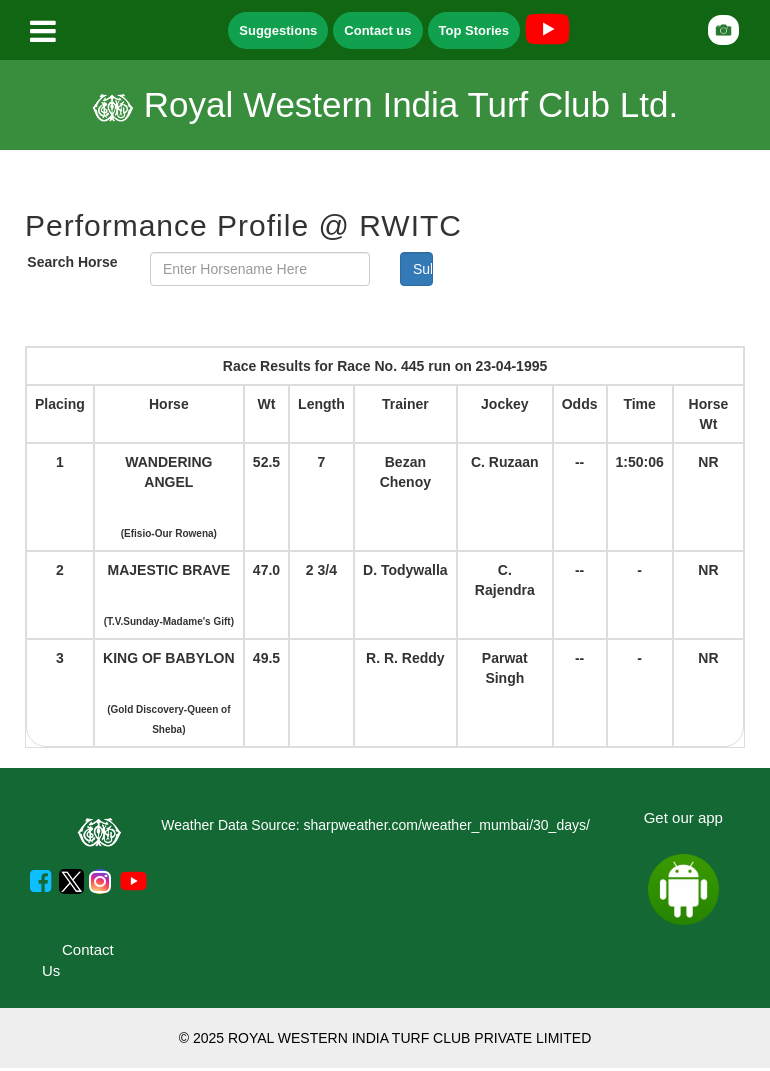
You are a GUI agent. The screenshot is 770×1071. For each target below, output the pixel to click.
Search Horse (72, 262)
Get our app (683, 817)
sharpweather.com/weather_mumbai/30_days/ (446, 825)
